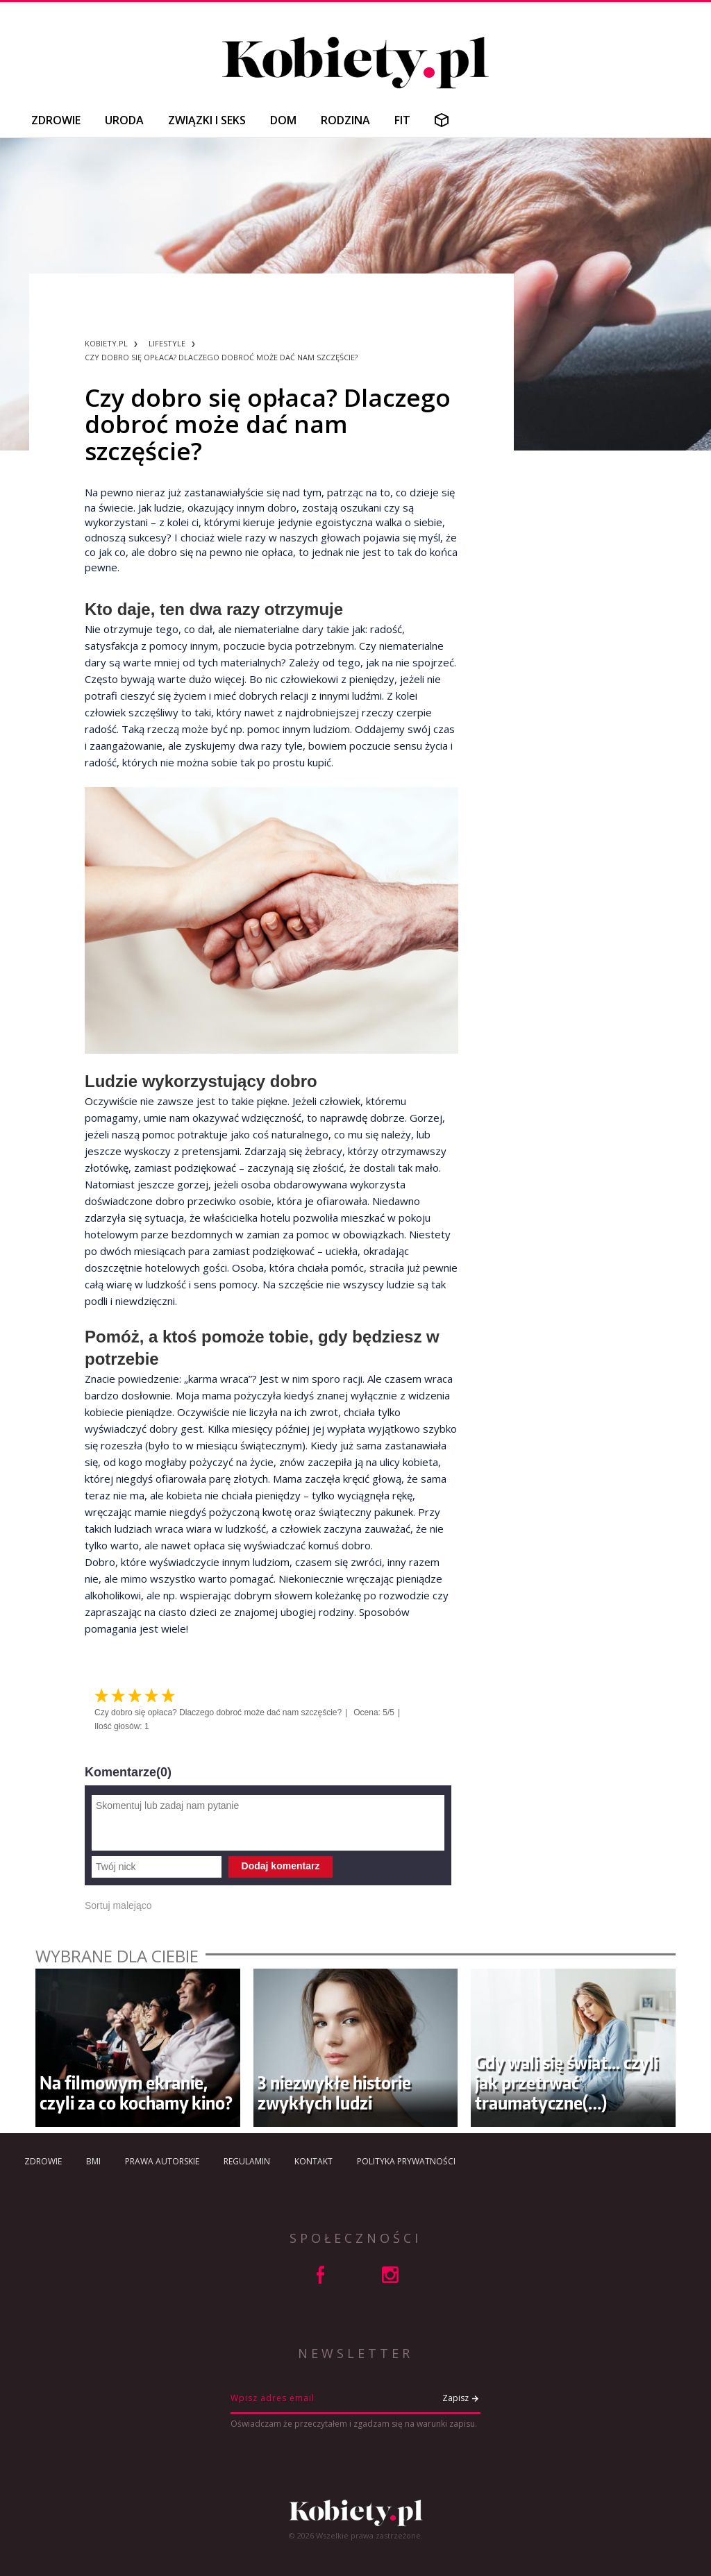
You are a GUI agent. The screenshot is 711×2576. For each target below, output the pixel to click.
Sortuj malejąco (118, 1905)
